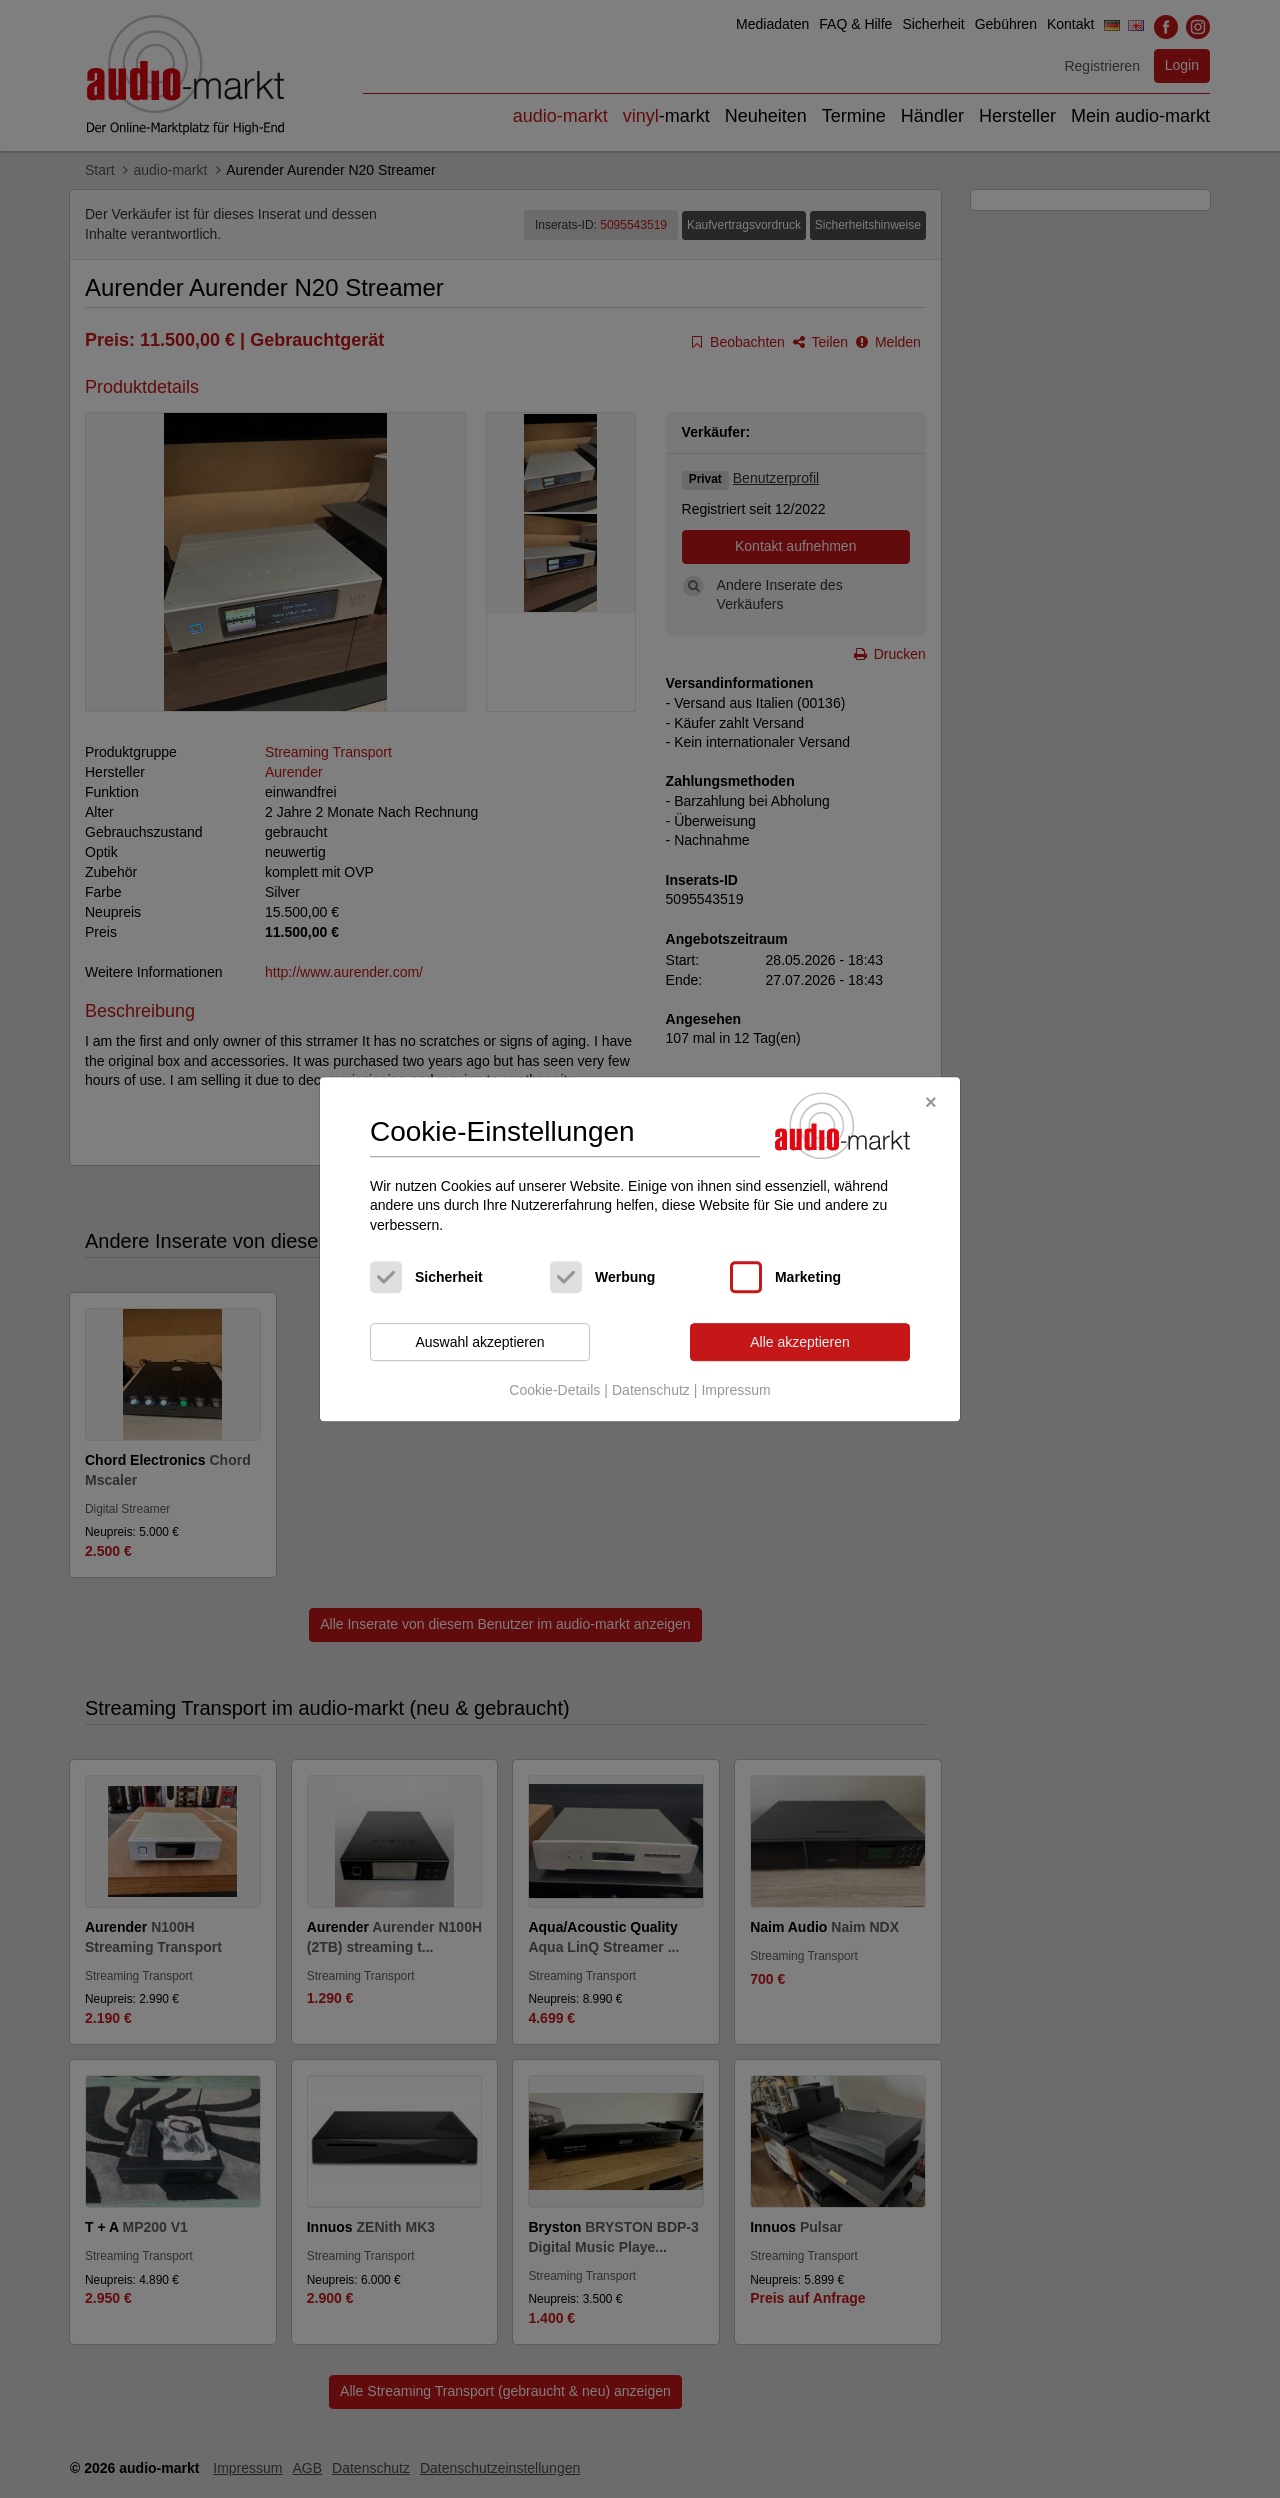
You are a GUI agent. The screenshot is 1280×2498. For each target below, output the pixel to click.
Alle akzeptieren (800, 1342)
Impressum (735, 1390)
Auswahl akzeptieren (479, 1342)
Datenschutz (651, 1390)
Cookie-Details (554, 1390)
